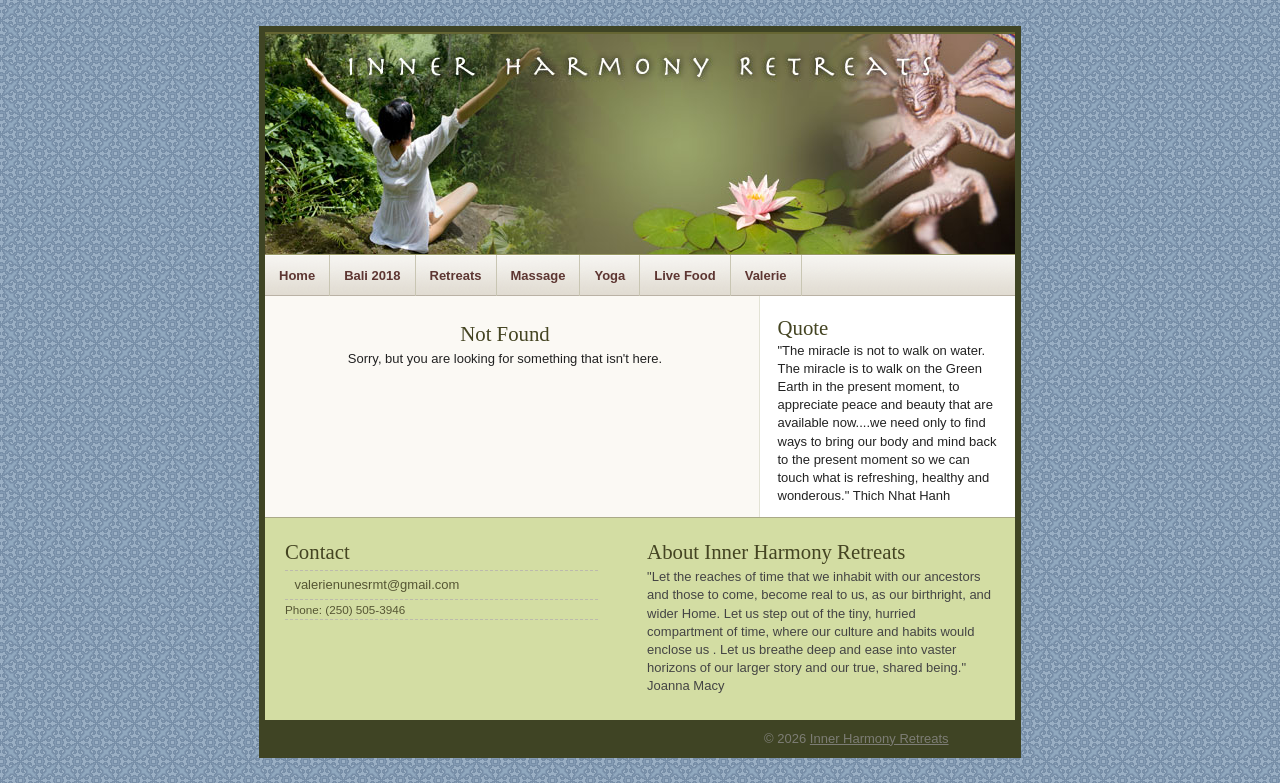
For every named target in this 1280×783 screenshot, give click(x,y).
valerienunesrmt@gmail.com (376, 584)
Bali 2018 (372, 275)
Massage (538, 275)
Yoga (609, 275)
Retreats (456, 275)
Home (297, 275)
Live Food (684, 275)
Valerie (766, 275)
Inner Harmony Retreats (879, 738)
